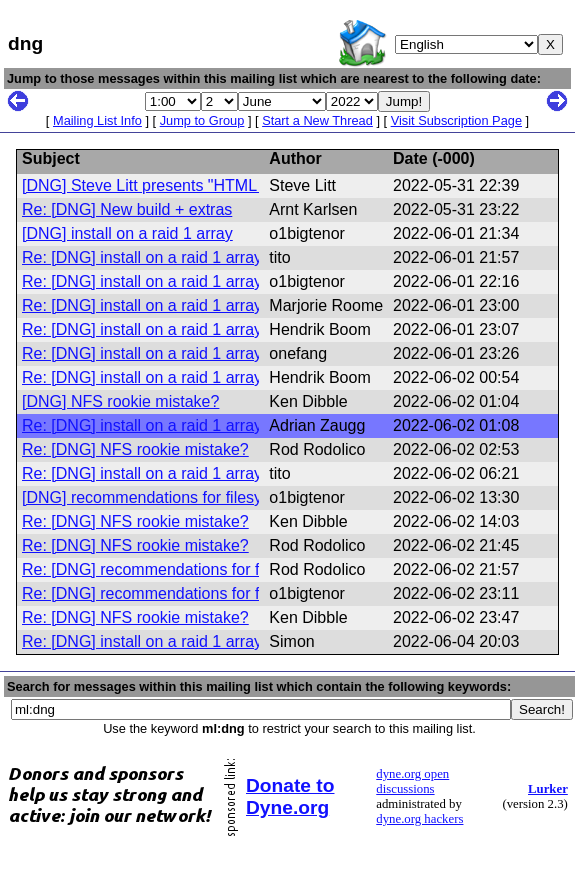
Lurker (548, 789)
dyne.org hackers (419, 819)
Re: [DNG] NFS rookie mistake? (135, 449)
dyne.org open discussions (412, 781)
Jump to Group (202, 120)
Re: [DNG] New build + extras (127, 209)
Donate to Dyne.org (290, 796)
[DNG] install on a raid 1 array (127, 233)
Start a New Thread (317, 120)
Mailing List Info (97, 120)
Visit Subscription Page (456, 120)
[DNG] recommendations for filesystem (159, 497)
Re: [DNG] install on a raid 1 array (142, 257)
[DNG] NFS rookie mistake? (120, 401)
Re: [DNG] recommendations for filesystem (174, 569)
